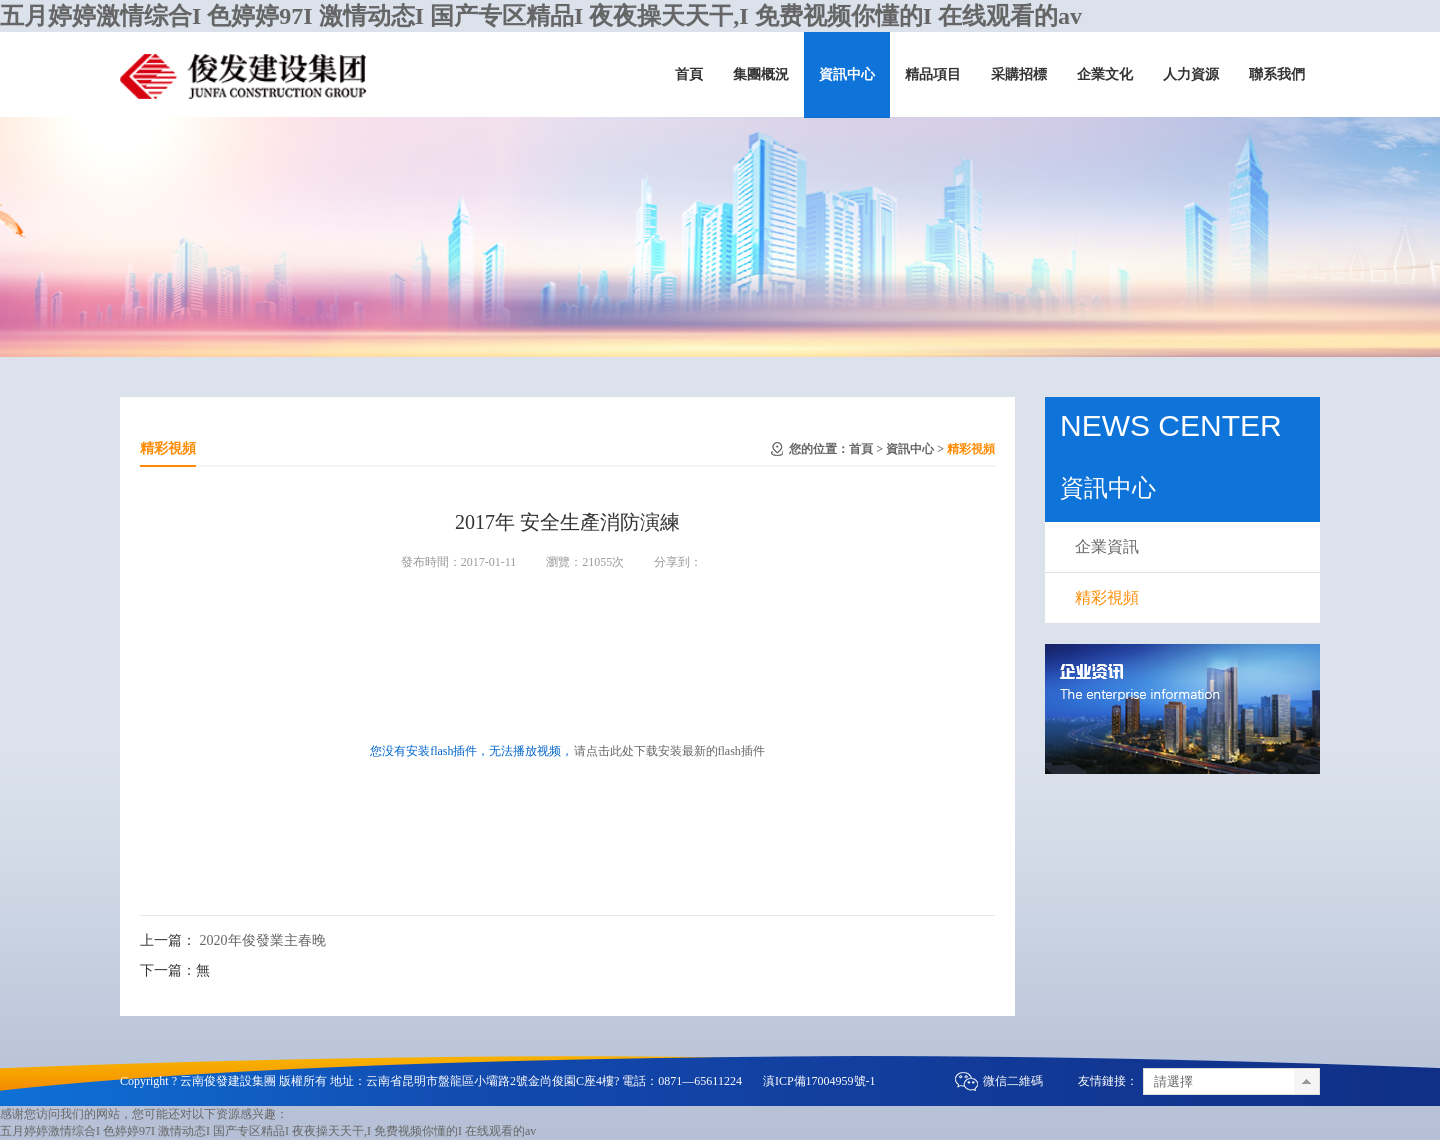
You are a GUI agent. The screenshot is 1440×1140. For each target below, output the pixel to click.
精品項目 (933, 74)
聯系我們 (1277, 74)
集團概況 (761, 74)
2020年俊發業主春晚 (263, 940)
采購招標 (1019, 74)
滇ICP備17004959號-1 (819, 1081)
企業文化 (1105, 74)
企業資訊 (1107, 546)
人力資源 (1191, 74)
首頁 (689, 74)
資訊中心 (847, 74)
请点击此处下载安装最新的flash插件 (669, 751)
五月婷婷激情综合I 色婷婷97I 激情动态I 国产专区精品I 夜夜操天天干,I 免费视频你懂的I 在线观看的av (541, 16)
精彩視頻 (971, 449)
